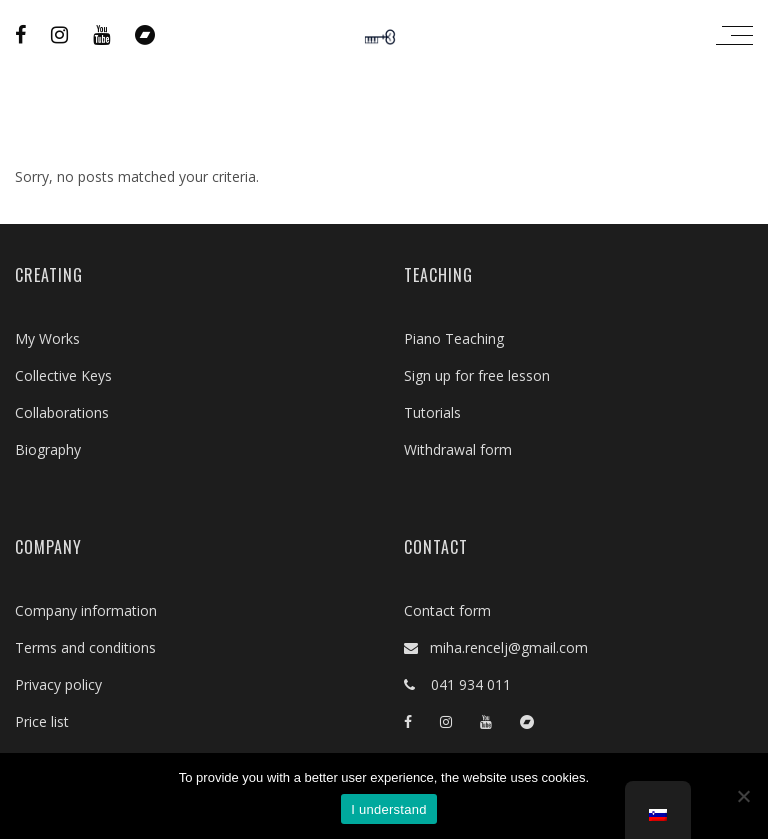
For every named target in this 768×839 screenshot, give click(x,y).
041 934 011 (463, 684)
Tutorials (432, 412)
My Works (47, 338)
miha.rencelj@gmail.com (503, 647)
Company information (86, 610)
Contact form (447, 610)
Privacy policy (58, 684)
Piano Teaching (454, 338)
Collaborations (62, 412)
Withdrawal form (458, 449)
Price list (42, 721)
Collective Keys (63, 375)
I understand (388, 809)
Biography (48, 449)
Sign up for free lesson (477, 375)
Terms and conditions (85, 647)
